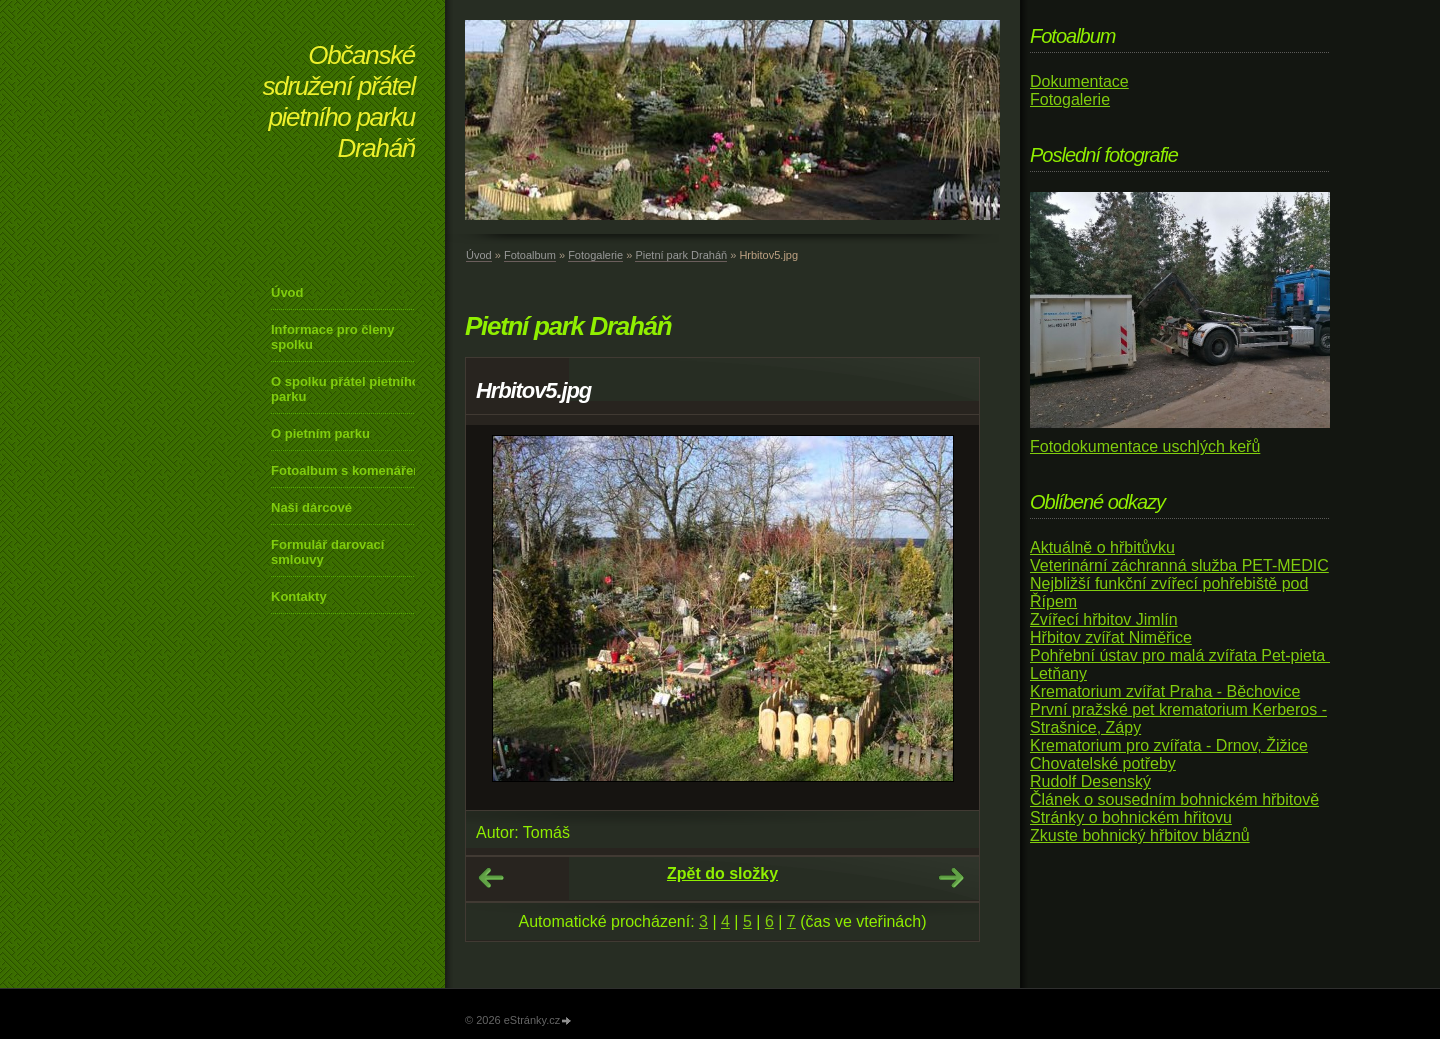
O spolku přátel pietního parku (345, 389)
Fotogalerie (595, 255)
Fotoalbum (530, 255)
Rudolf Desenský (1090, 781)
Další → (951, 878)
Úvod (287, 292)
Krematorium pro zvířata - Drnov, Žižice (1169, 745)
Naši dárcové (311, 507)
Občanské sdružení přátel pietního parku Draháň (339, 101)
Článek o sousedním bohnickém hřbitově (1174, 799)
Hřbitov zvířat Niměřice (1111, 637)
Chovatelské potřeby (1103, 763)
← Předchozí (491, 878)
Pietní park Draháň (681, 255)
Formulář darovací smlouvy (327, 552)
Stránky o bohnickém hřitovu (1131, 817)
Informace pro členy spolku (333, 337)
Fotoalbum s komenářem (348, 470)
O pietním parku (320, 433)
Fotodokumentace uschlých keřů (1145, 446)
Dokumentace (1079, 81)
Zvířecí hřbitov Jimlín (1104, 619)
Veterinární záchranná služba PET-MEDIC (1179, 565)
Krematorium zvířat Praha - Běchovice (1165, 691)
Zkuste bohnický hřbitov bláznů (1140, 835)
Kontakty (299, 596)
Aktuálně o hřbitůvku (1102, 547)
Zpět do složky (722, 873)
